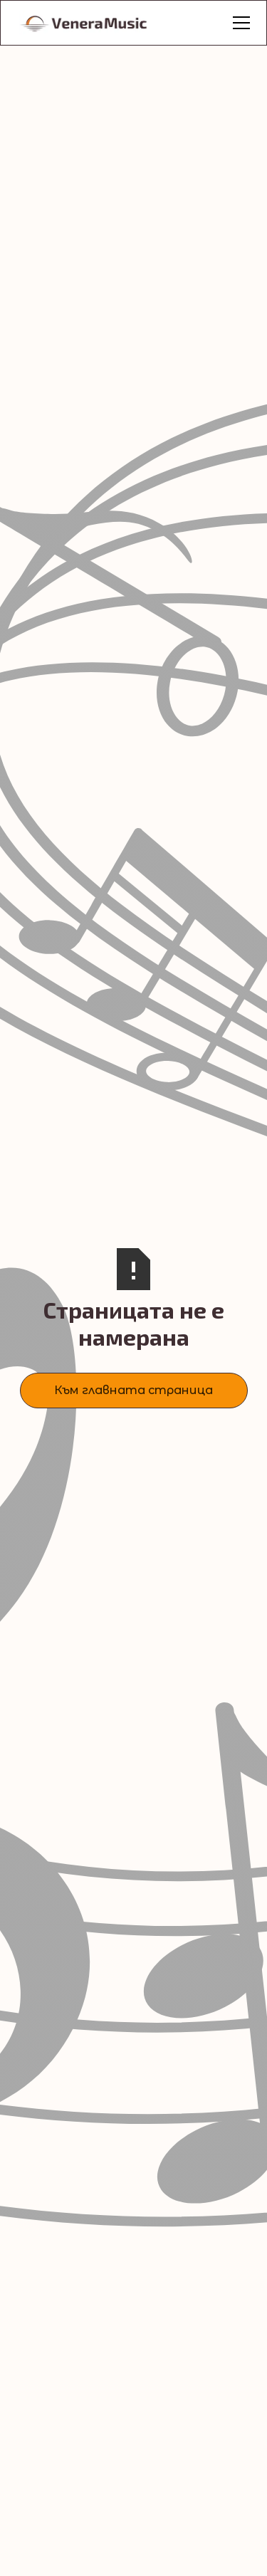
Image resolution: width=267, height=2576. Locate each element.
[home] (99, 23)
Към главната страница (133, 1390)
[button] (238, 23)
